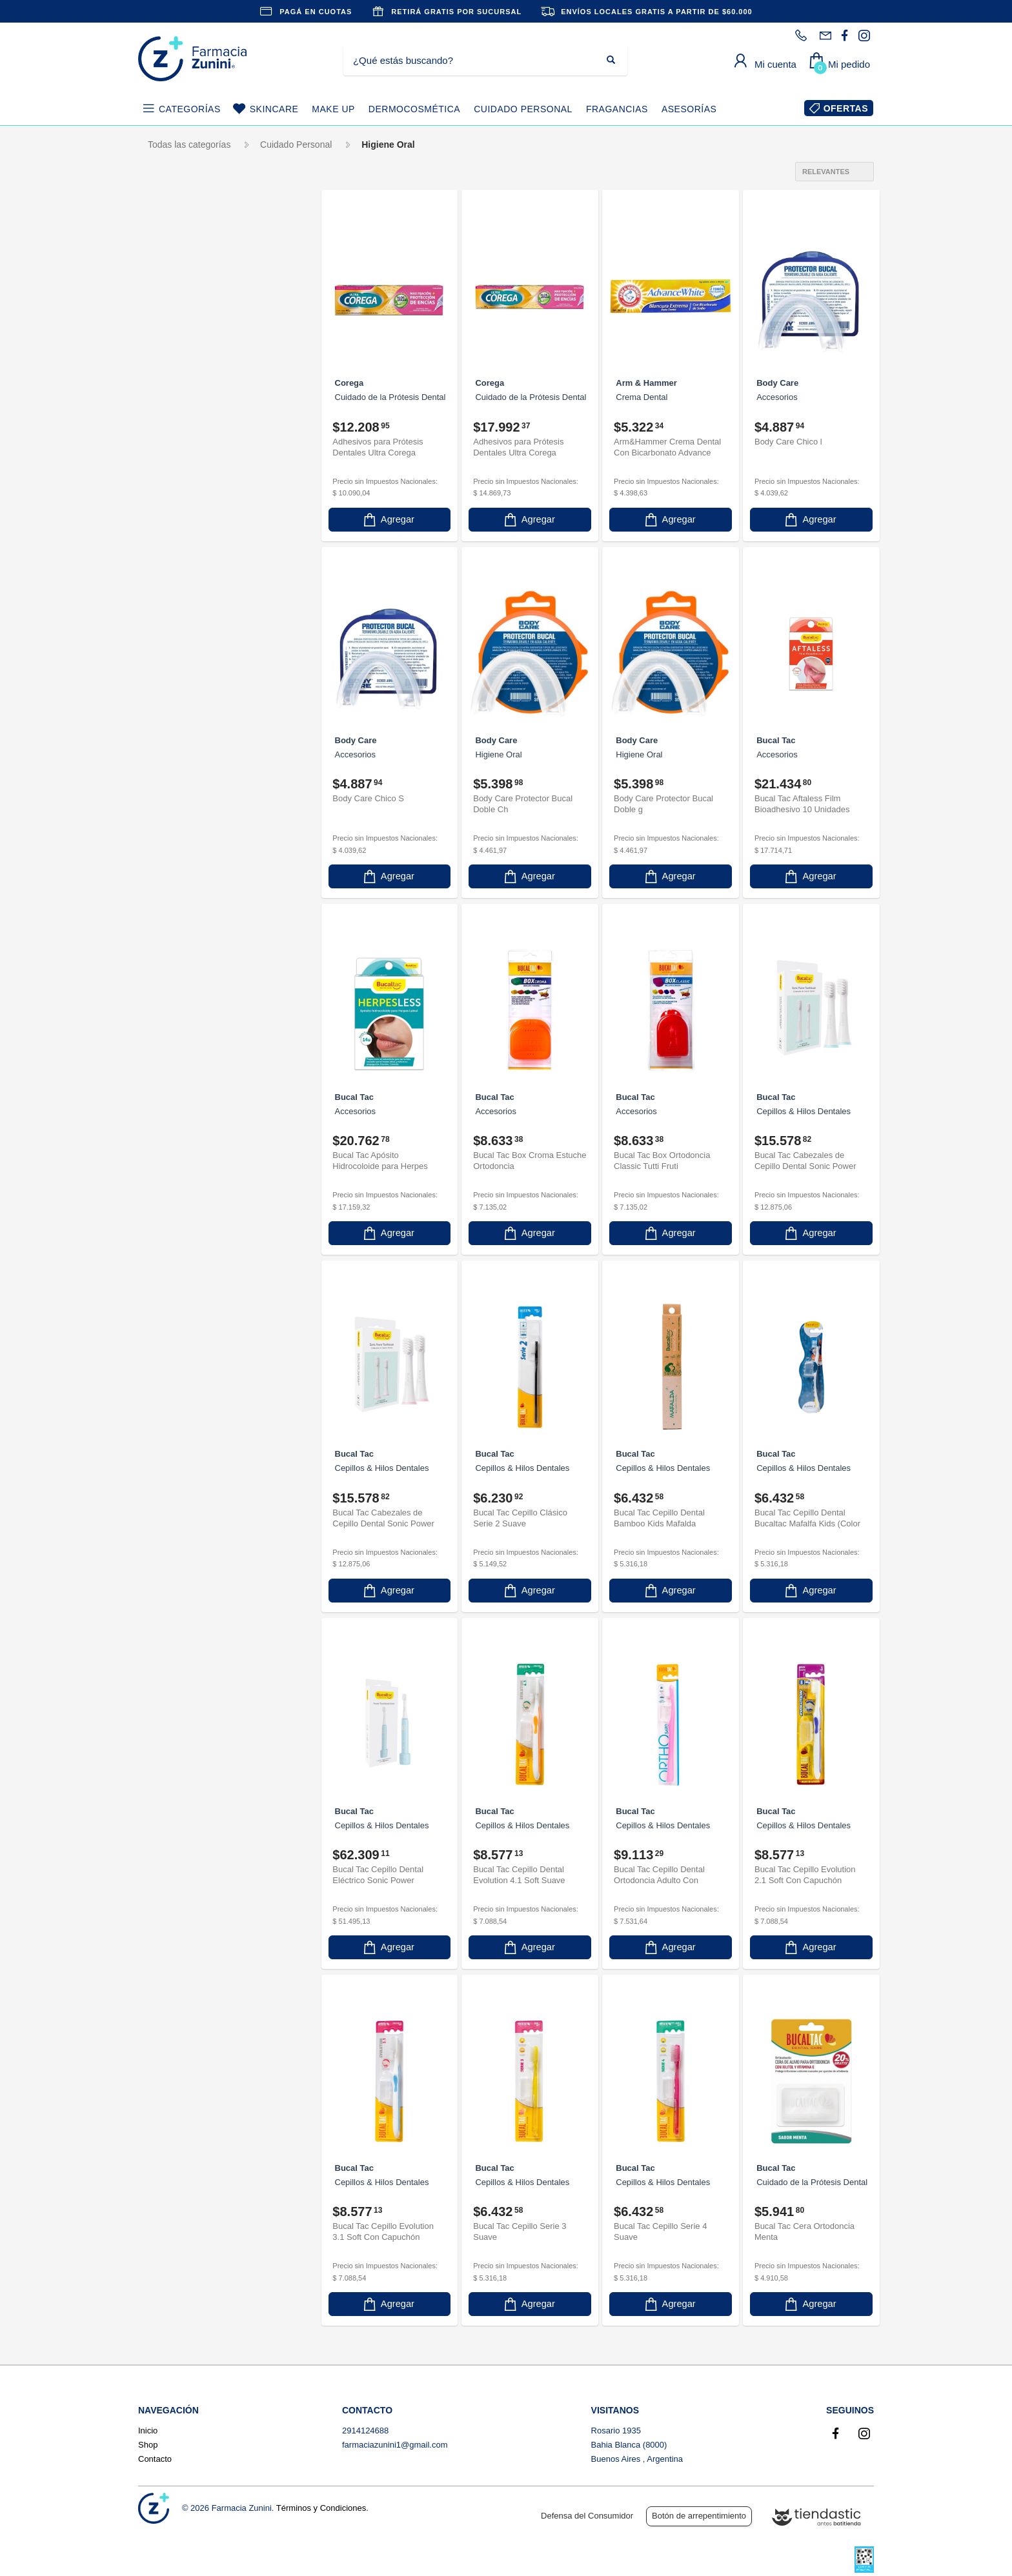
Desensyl (177, 806)
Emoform (177, 893)
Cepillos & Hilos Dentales (196, 376)
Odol (168, 1089)
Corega (174, 675)
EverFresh (179, 915)
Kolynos (175, 1002)
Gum (171, 959)
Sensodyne (184, 1220)
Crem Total (180, 697)
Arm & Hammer (190, 544)
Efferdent (177, 828)
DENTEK (177, 740)
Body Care (180, 566)
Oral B (174, 1133)
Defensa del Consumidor (587, 2516)
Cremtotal (179, 719)
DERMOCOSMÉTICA (414, 109)
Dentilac (175, 784)
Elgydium (177, 849)
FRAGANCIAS (617, 109)
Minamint (177, 1067)
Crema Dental (192, 406)
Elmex (174, 871)
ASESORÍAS (689, 109)
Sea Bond (179, 1198)
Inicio (147, 2430)
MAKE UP (333, 109)
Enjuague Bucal (193, 464)
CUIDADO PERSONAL (523, 109)
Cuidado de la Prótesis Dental (191, 435)
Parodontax (182, 1155)
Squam (173, 1242)
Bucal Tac (181, 588)
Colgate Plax (184, 653)
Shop (147, 2445)
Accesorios (183, 346)
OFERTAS (846, 108)
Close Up (177, 609)
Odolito (173, 1111)
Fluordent (178, 937)
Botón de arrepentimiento (699, 2516)
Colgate (179, 631)
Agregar (387, 518)
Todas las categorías (189, 144)
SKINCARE (274, 109)
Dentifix (174, 762)
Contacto (155, 2459)
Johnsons (178, 980)
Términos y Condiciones (321, 2508)
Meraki (172, 1046)
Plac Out (176, 1176)
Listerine (179, 1024)
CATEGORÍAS (190, 109)
